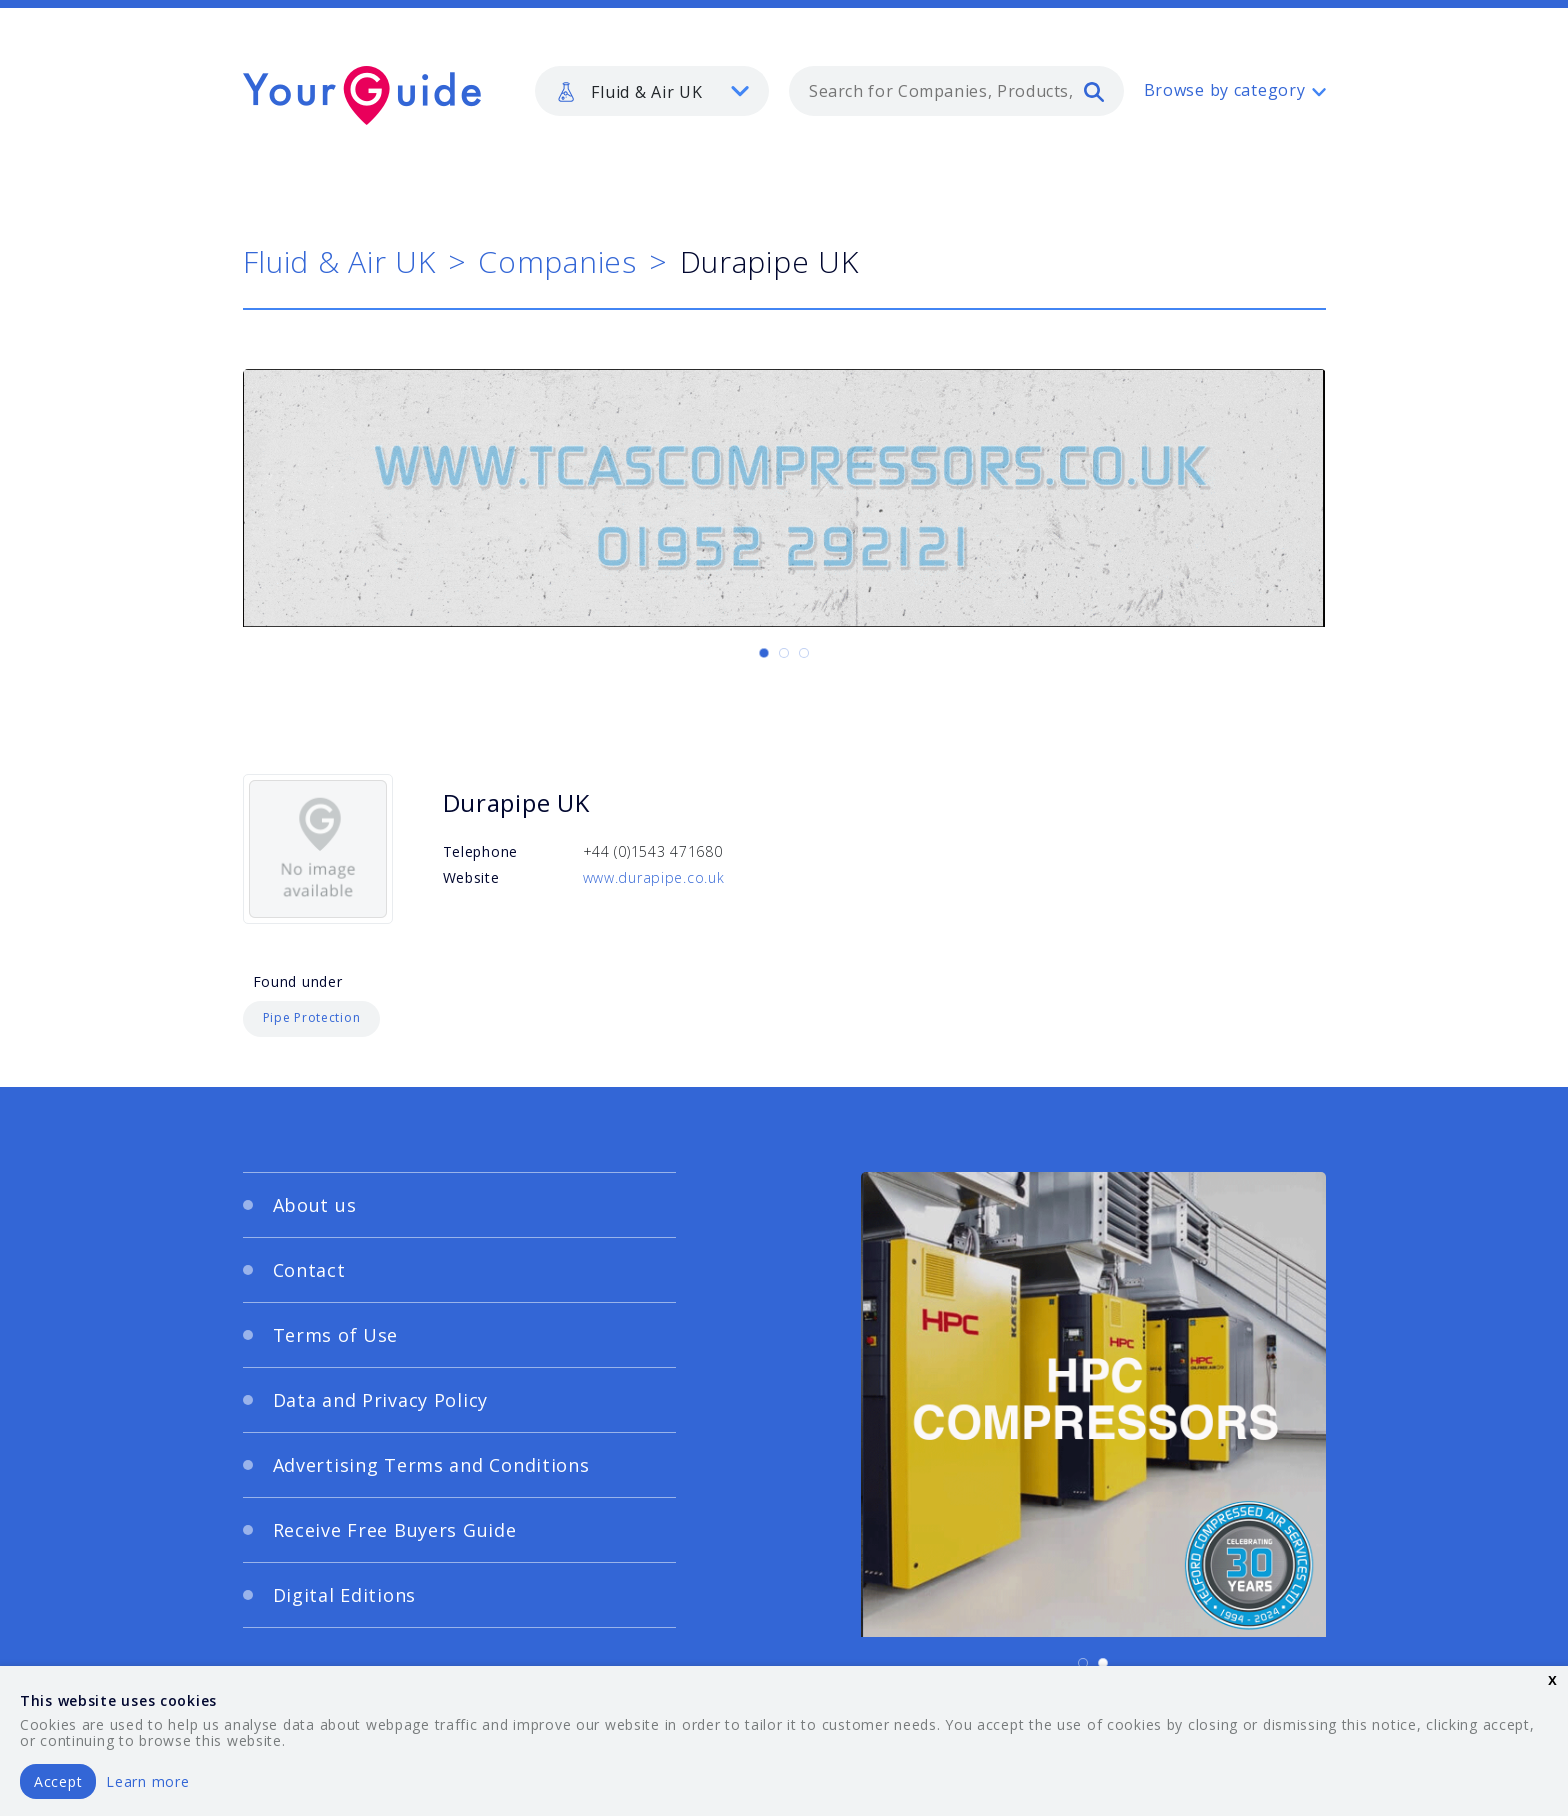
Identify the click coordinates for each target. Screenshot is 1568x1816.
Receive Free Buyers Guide (395, 1530)
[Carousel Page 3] (804, 653)
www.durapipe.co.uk (654, 877)
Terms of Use (336, 1335)
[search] (1094, 91)
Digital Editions (345, 1595)
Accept (58, 1781)
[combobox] (956, 91)
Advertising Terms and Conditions (431, 1465)
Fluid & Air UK (339, 261)
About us (315, 1205)
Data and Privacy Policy (381, 1400)
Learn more (147, 1781)
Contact (309, 1270)
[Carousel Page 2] (784, 653)
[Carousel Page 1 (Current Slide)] (764, 653)
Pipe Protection (312, 1017)
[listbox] (652, 91)
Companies (557, 261)
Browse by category (1225, 90)
